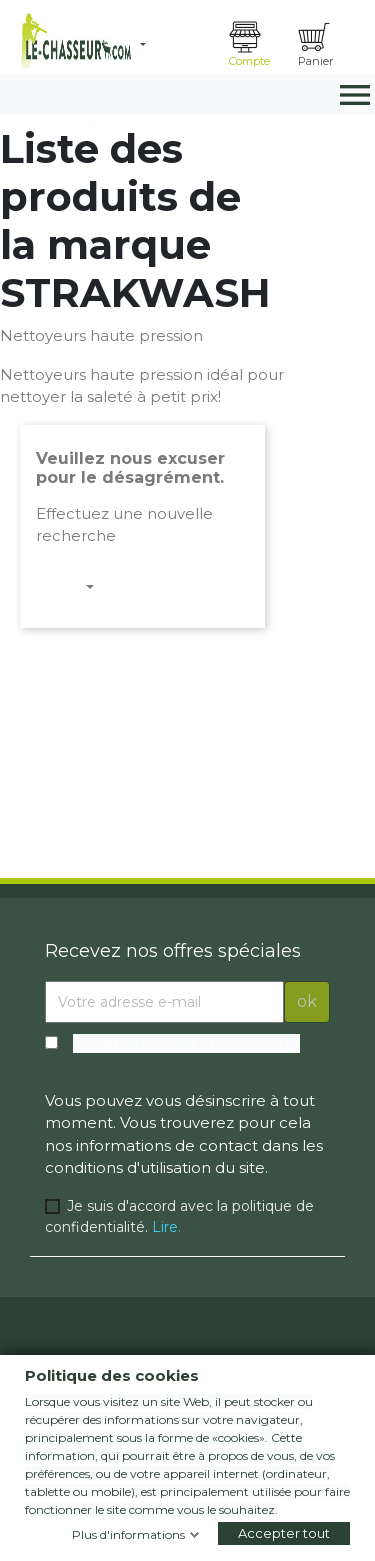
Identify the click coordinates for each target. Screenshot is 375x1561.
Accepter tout (284, 1533)
